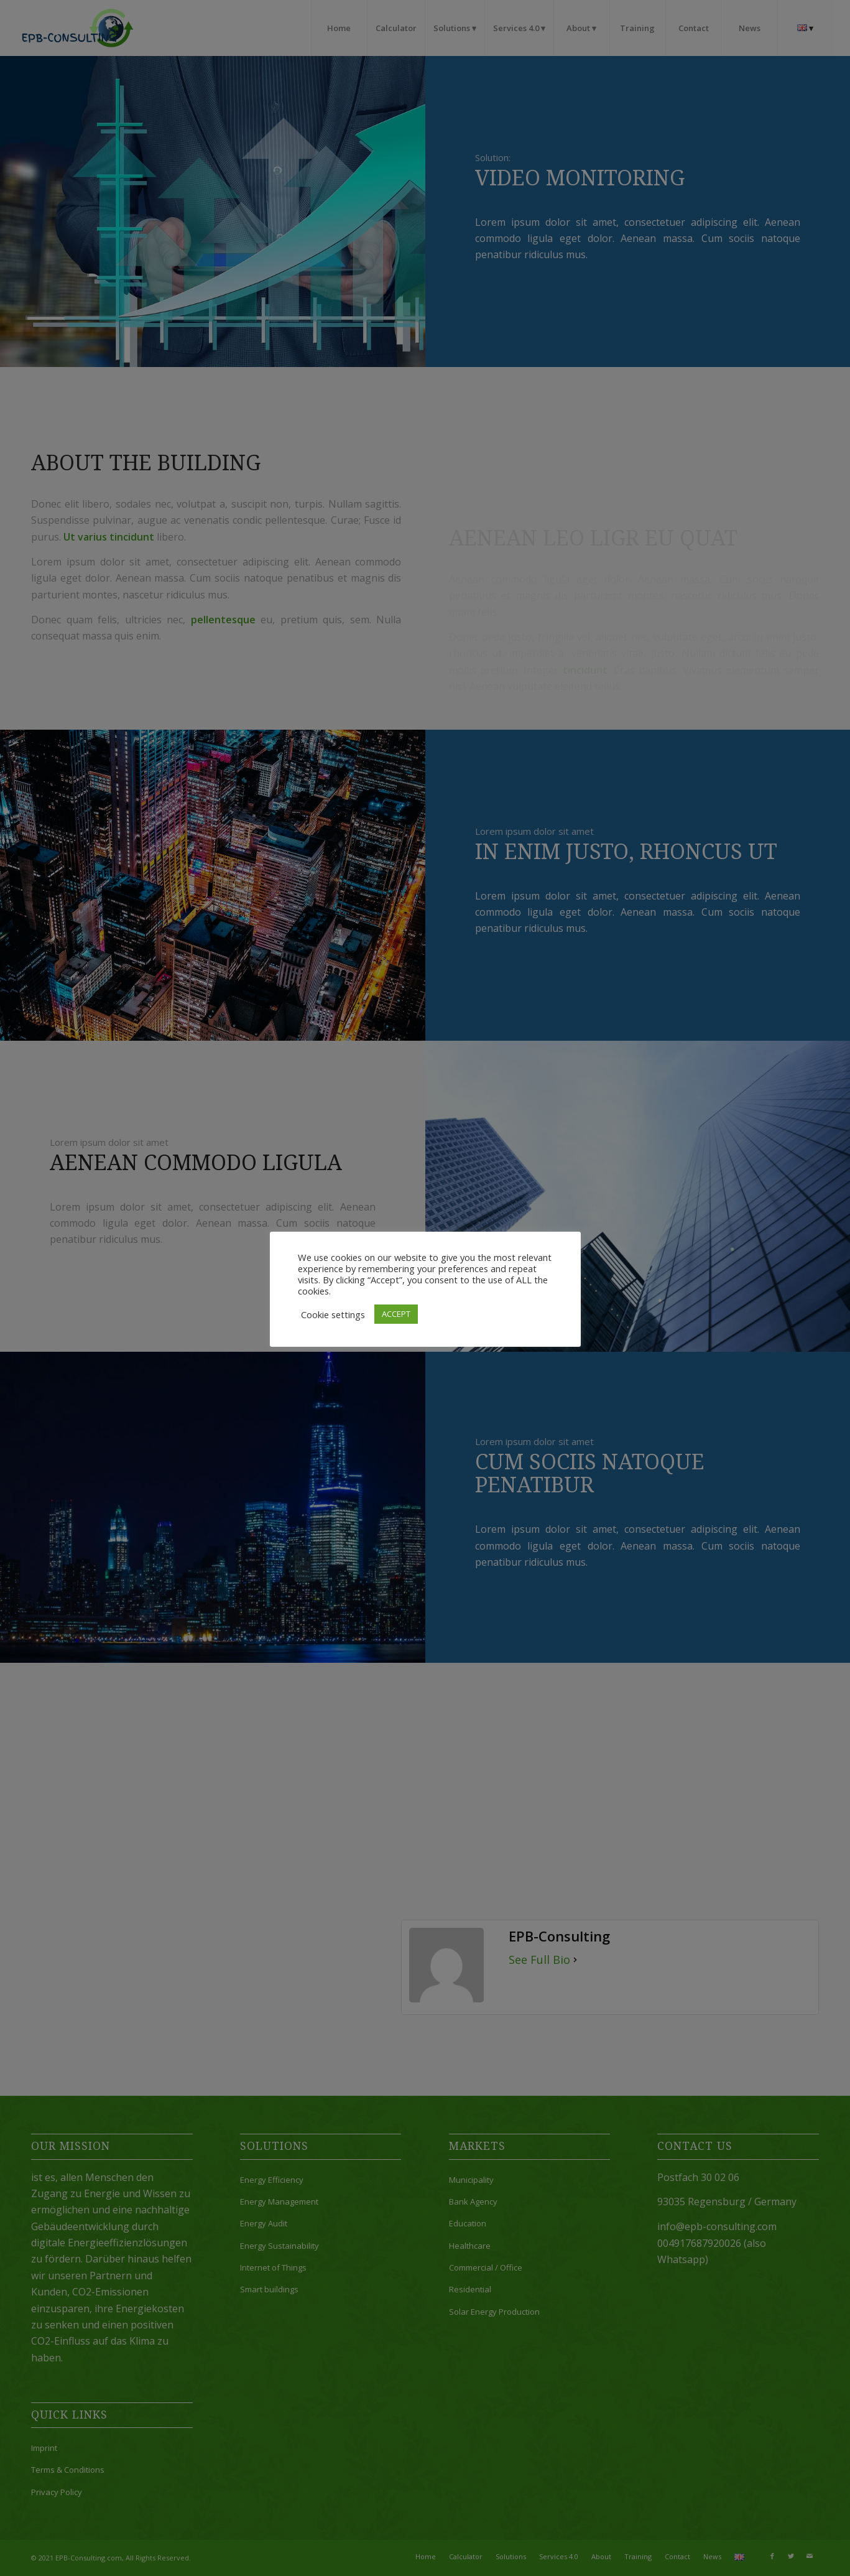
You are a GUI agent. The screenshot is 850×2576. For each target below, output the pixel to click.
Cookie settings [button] (333, 1314)
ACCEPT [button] (396, 1313)
